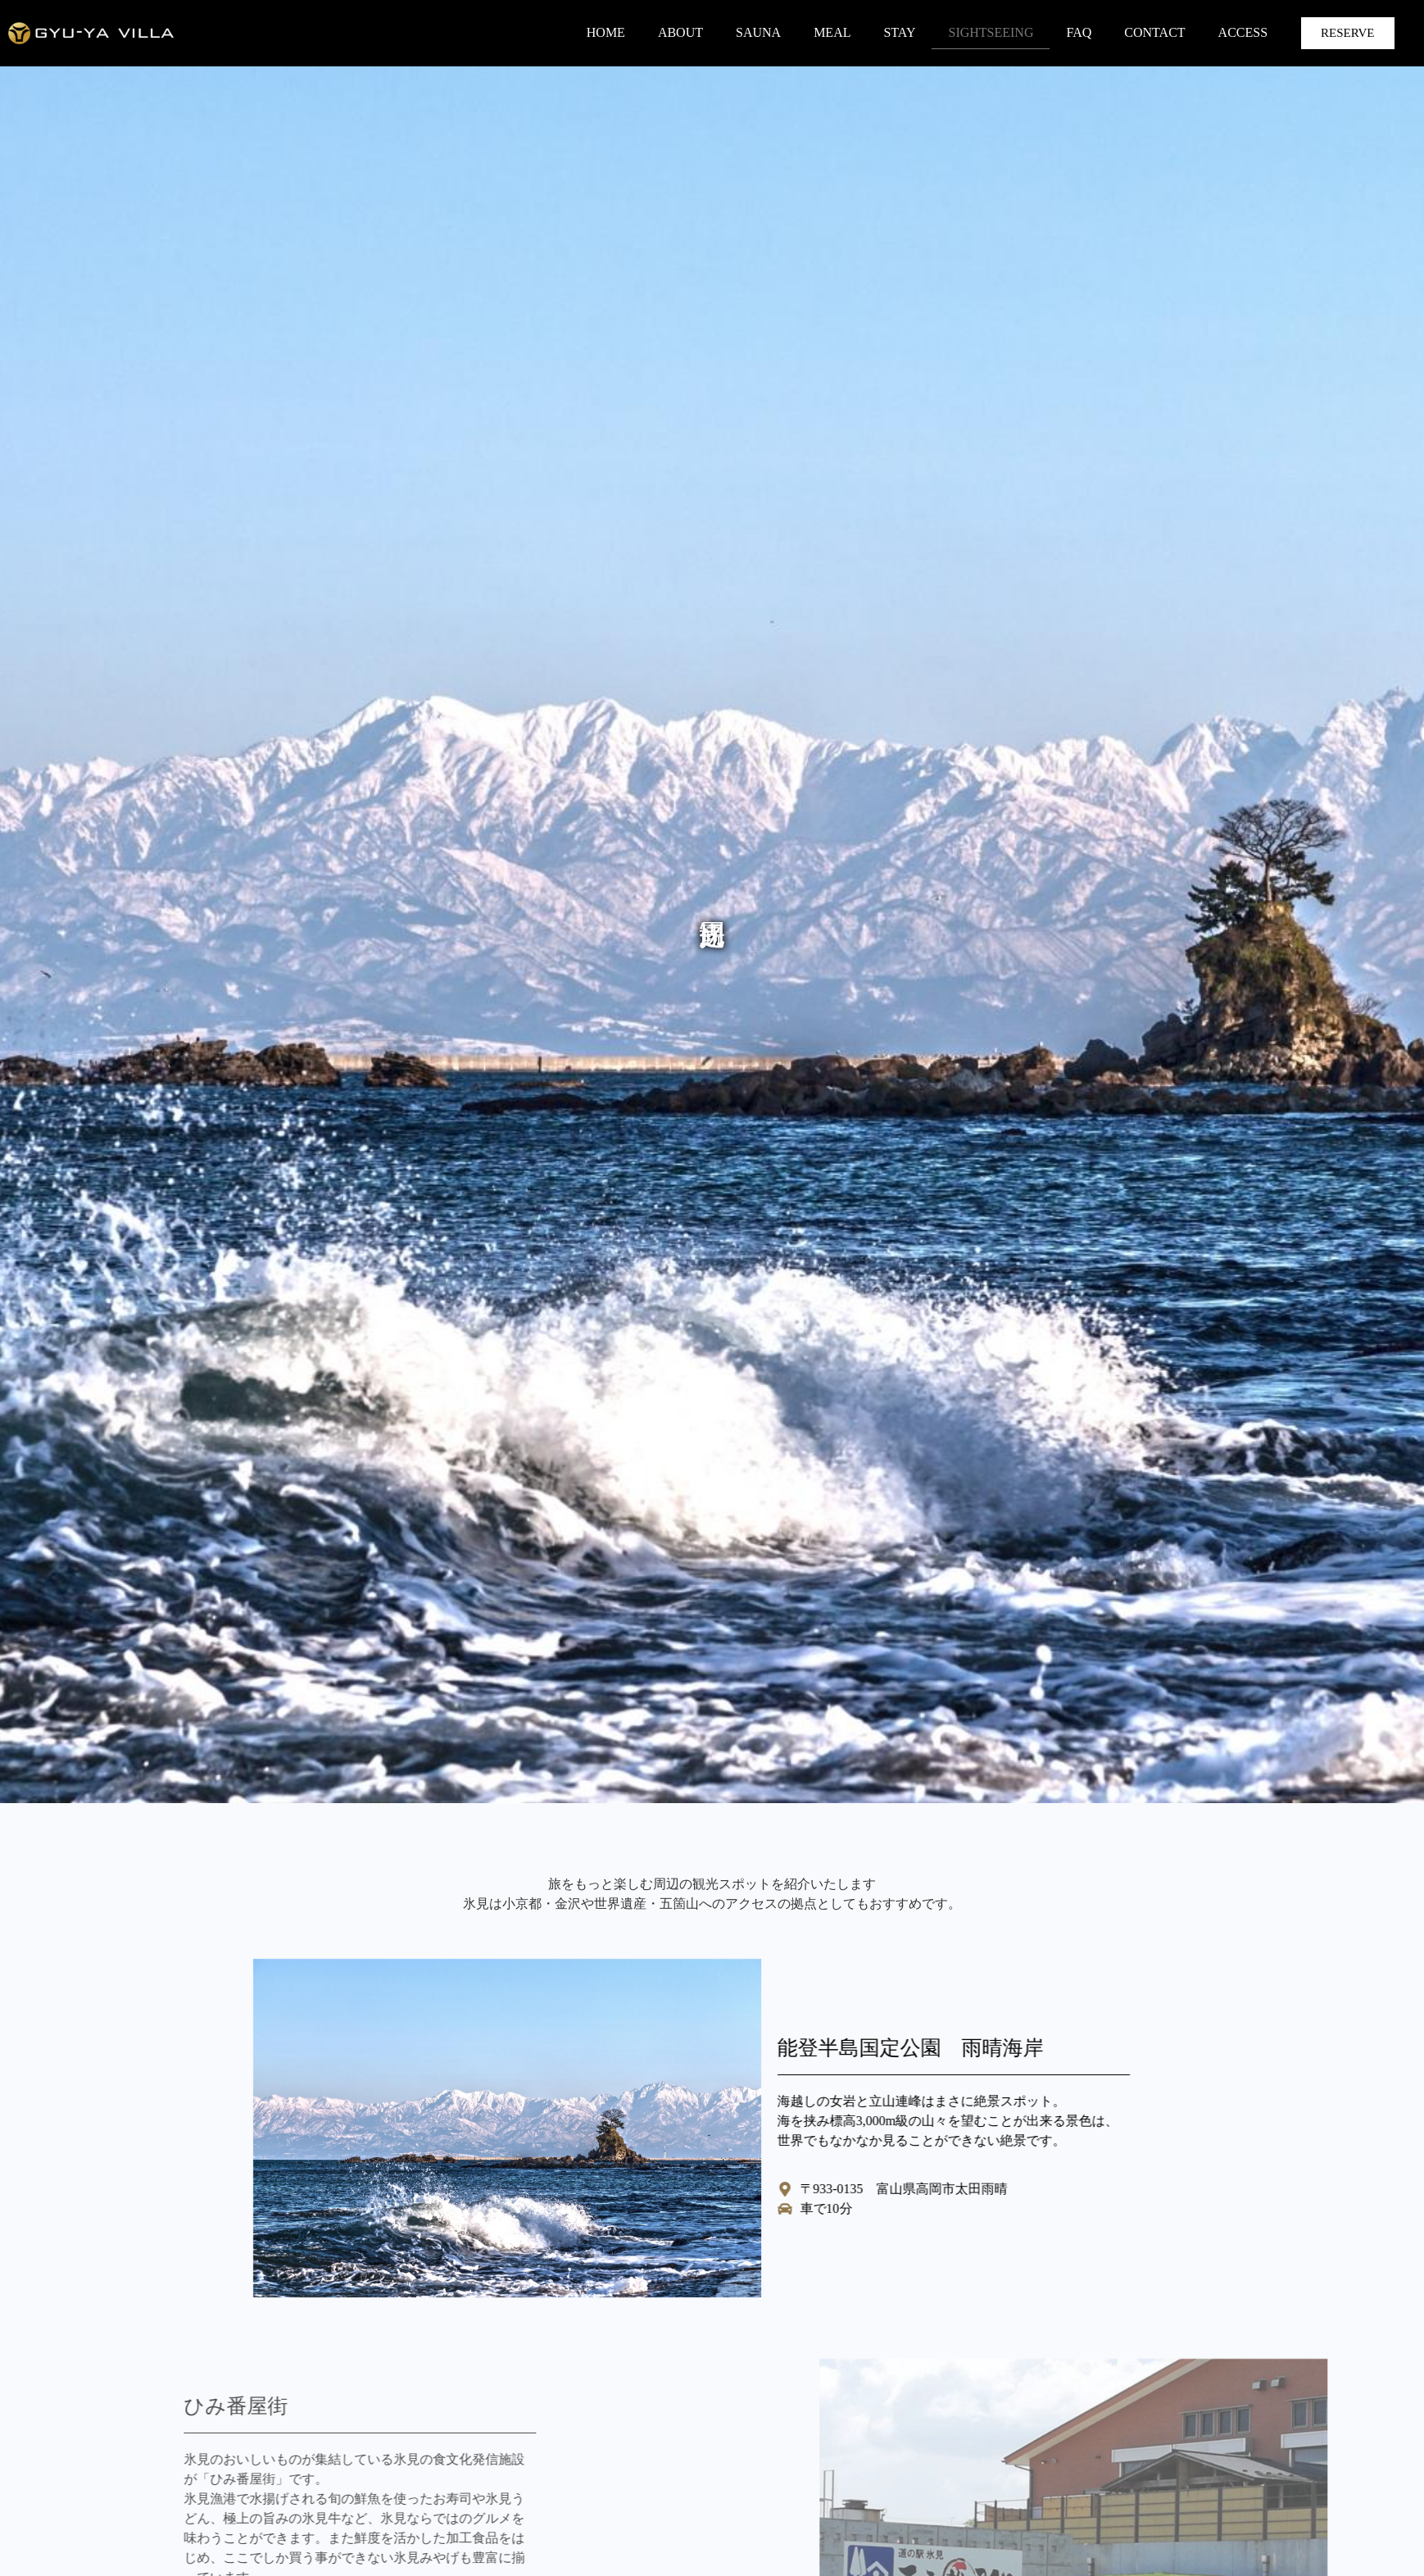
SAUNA (758, 32)
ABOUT (680, 32)
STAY (899, 32)
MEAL (832, 32)
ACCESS (1243, 32)
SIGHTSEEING (990, 32)
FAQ (1078, 32)
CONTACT (1154, 32)
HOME (606, 32)
